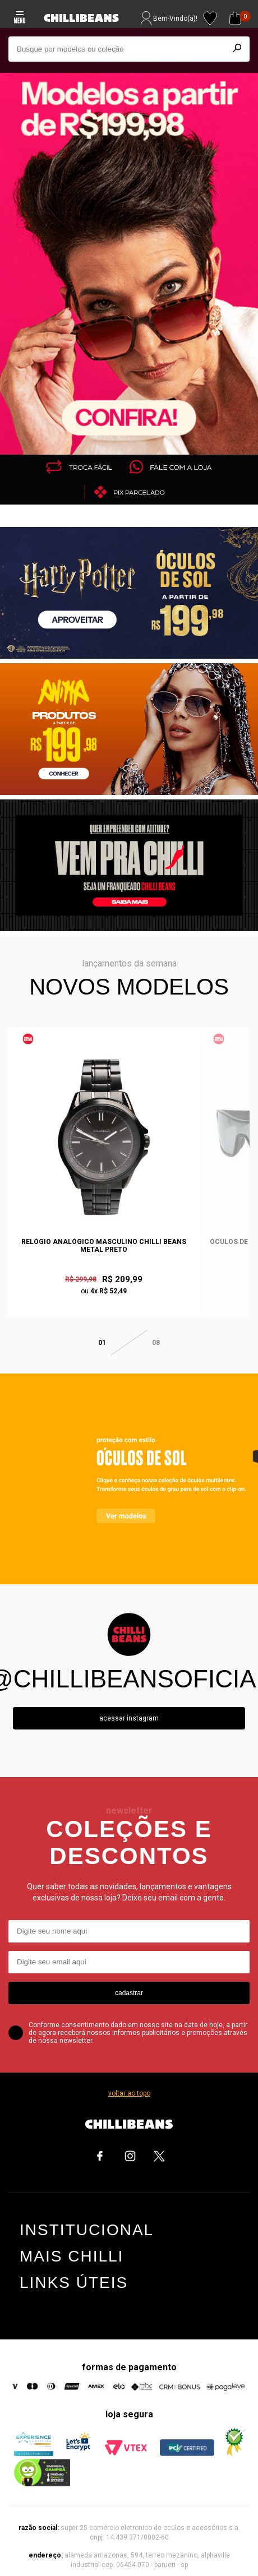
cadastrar (129, 1983)
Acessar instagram (129, 1708)
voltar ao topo (129, 2083)
